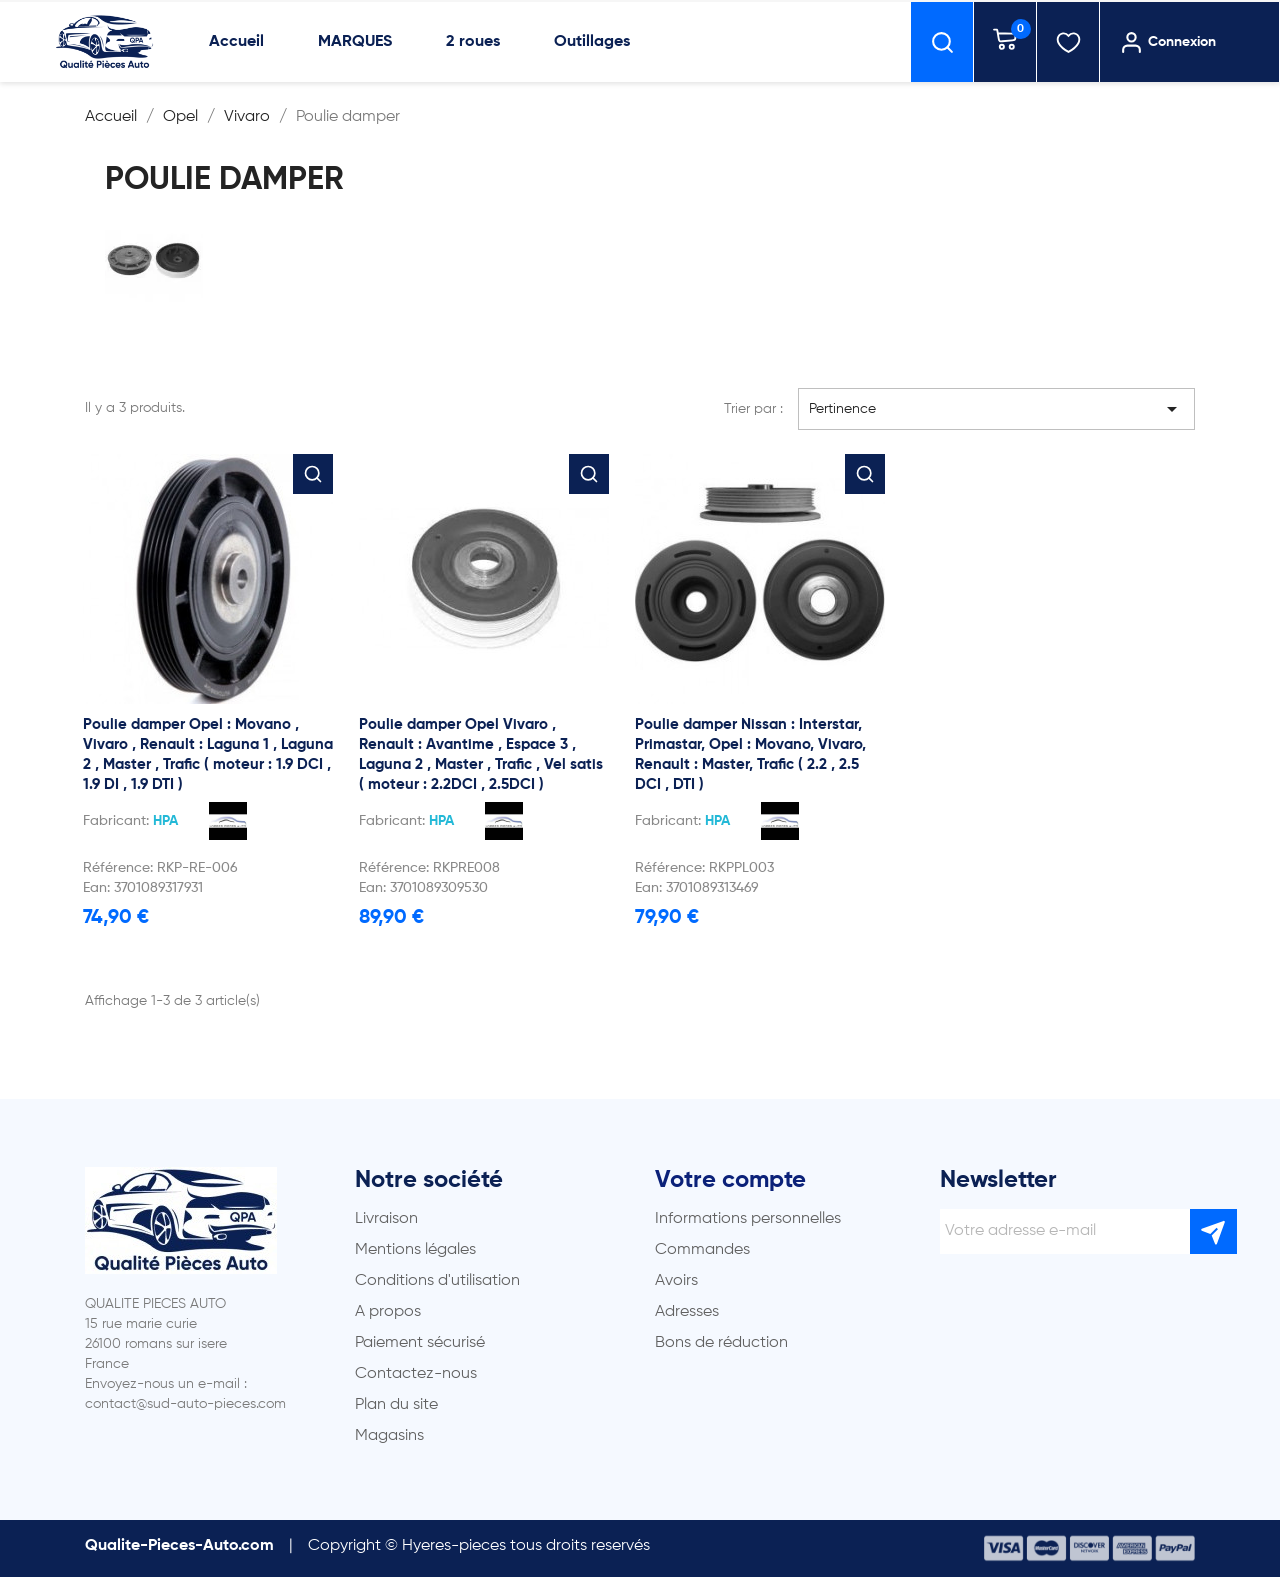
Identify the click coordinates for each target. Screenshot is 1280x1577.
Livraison (386, 1219)
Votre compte (730, 1180)
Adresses (687, 1312)
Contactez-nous (416, 1374)
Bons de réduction (721, 1343)
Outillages (592, 42)
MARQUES (355, 42)
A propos (388, 1312)
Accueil (236, 42)
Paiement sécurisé (420, 1343)
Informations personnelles (748, 1219)
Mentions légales (415, 1250)
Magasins (389, 1436)
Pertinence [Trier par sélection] (997, 409)
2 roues (473, 42)
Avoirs (676, 1281)
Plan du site (396, 1405)
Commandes (702, 1250)
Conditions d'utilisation (437, 1281)
